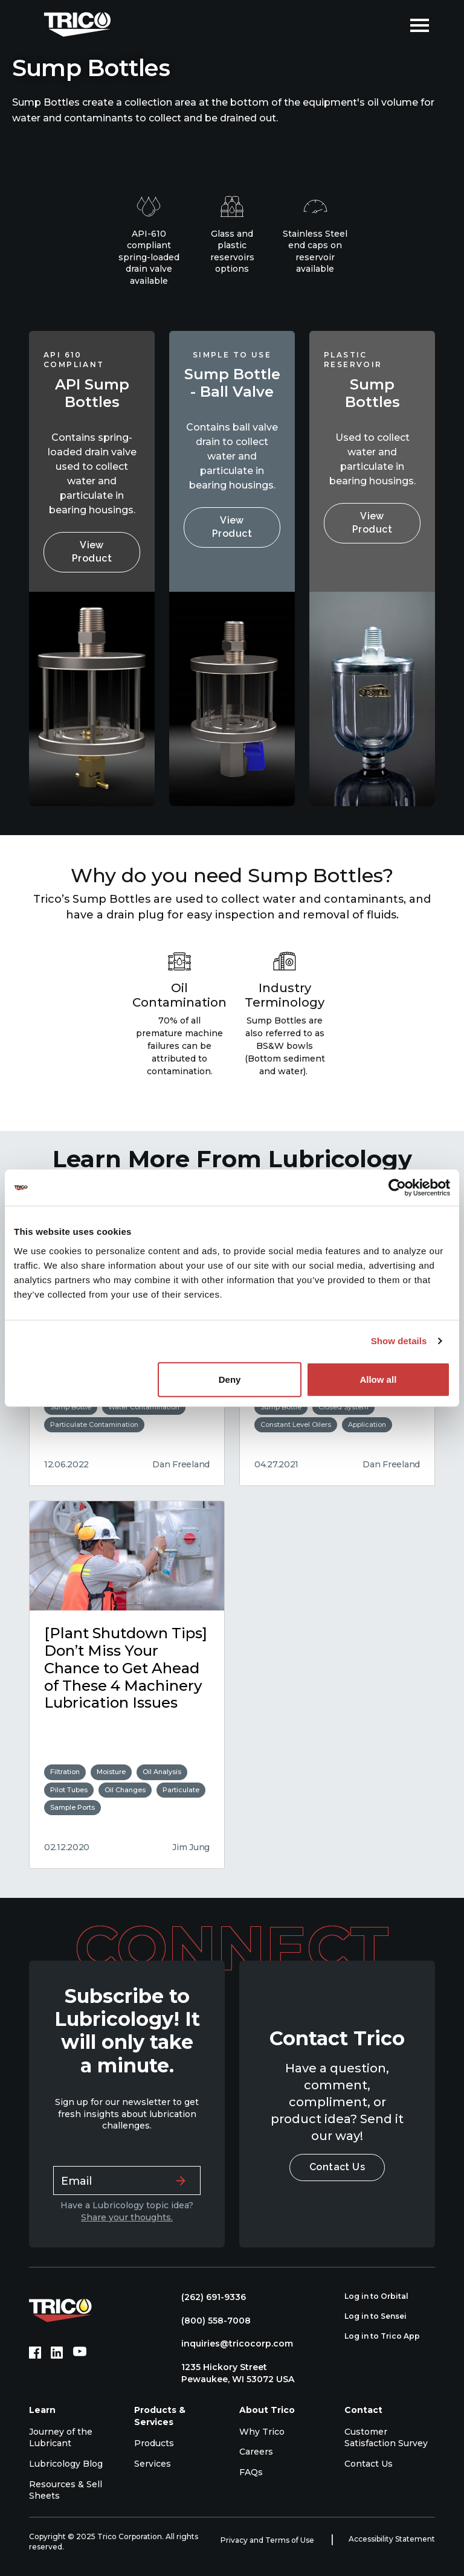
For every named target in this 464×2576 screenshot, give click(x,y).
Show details (399, 1341)
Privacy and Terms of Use (268, 2540)
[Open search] (392, 24)
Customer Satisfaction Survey (386, 2437)
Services (152, 2463)
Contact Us (337, 2167)
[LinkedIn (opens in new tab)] (57, 2353)
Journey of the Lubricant (60, 2437)
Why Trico (262, 2431)
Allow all (377, 1379)
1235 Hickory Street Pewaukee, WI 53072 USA (231, 2373)
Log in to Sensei (382, 2316)
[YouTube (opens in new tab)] (79, 2353)
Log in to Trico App (388, 2336)
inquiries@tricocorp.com (231, 2343)
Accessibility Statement (392, 2538)
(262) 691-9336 (207, 2297)
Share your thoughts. (127, 2217)
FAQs (251, 2472)
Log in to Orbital (383, 2296)
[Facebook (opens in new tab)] (35, 2353)
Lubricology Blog (66, 2463)
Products (154, 2443)
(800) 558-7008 (210, 2320)
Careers (256, 2451)
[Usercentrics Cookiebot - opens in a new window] (397, 1188)
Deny (230, 1379)
